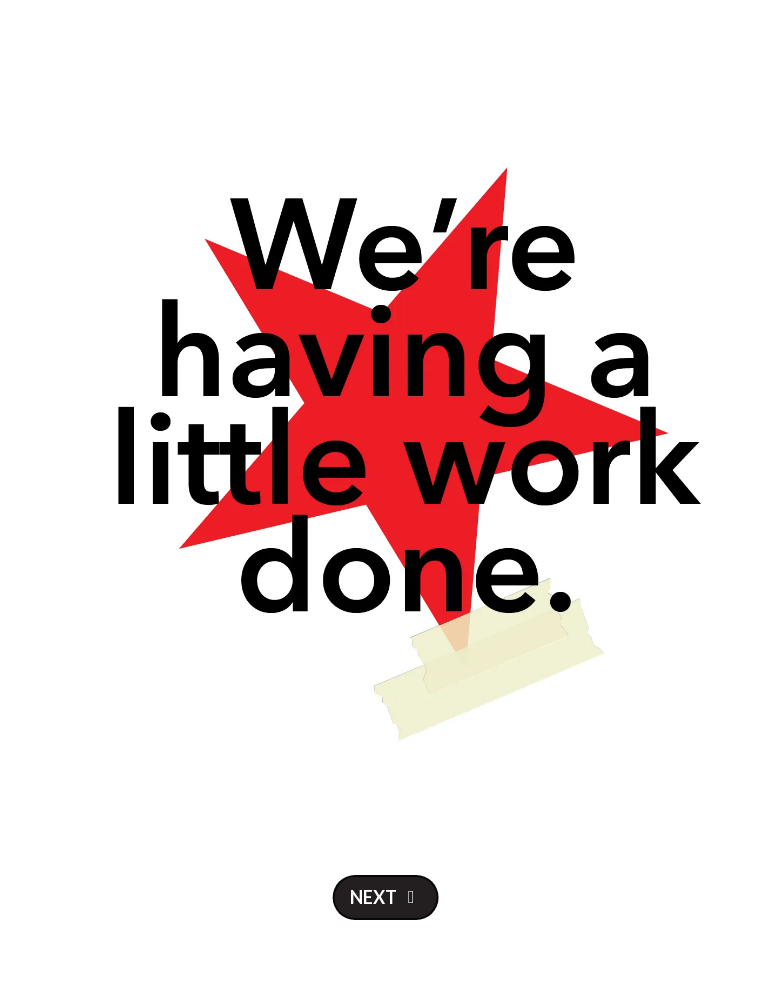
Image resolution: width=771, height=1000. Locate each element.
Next (373, 897)
